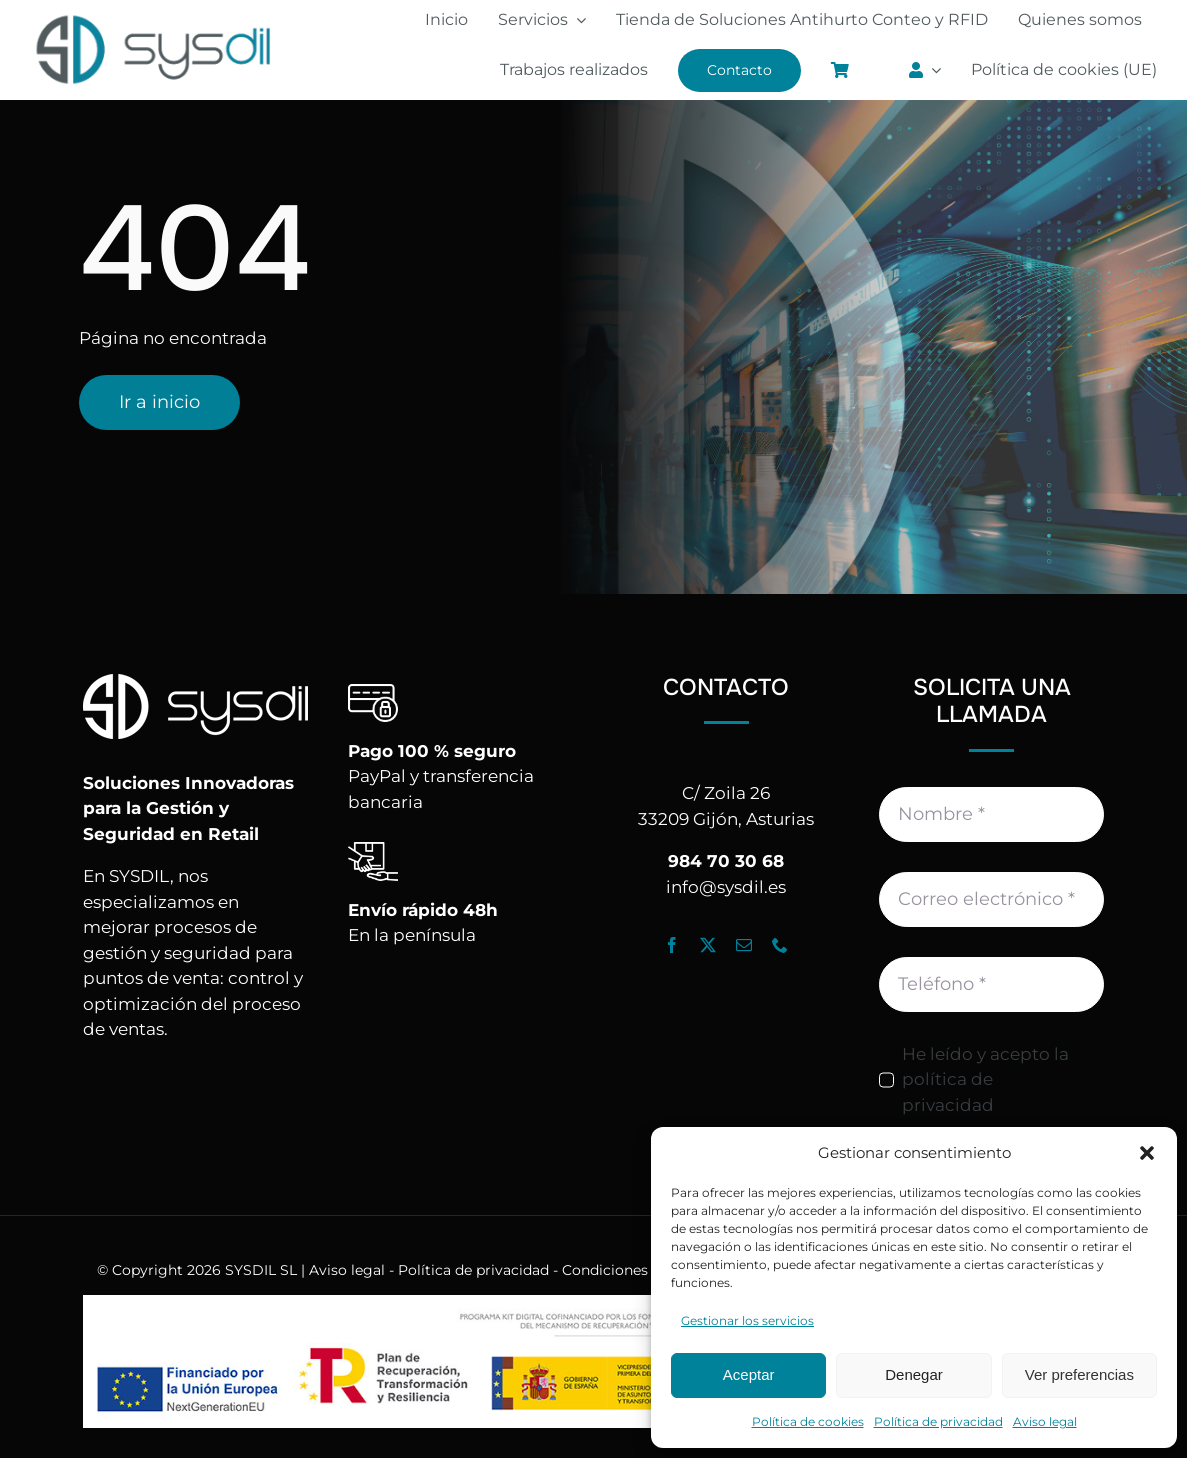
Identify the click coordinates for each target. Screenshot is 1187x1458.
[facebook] (672, 945)
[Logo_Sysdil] (154, 17)
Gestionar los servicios (747, 1320)
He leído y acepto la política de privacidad (985, 1079)
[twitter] (708, 945)
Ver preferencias (1079, 1374)
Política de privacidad (938, 1421)
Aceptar (749, 1374)
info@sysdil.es (726, 887)
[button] (1147, 1153)
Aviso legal (1045, 1421)
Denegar (914, 1374)
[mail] (744, 945)
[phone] (780, 945)
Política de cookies (808, 1421)
